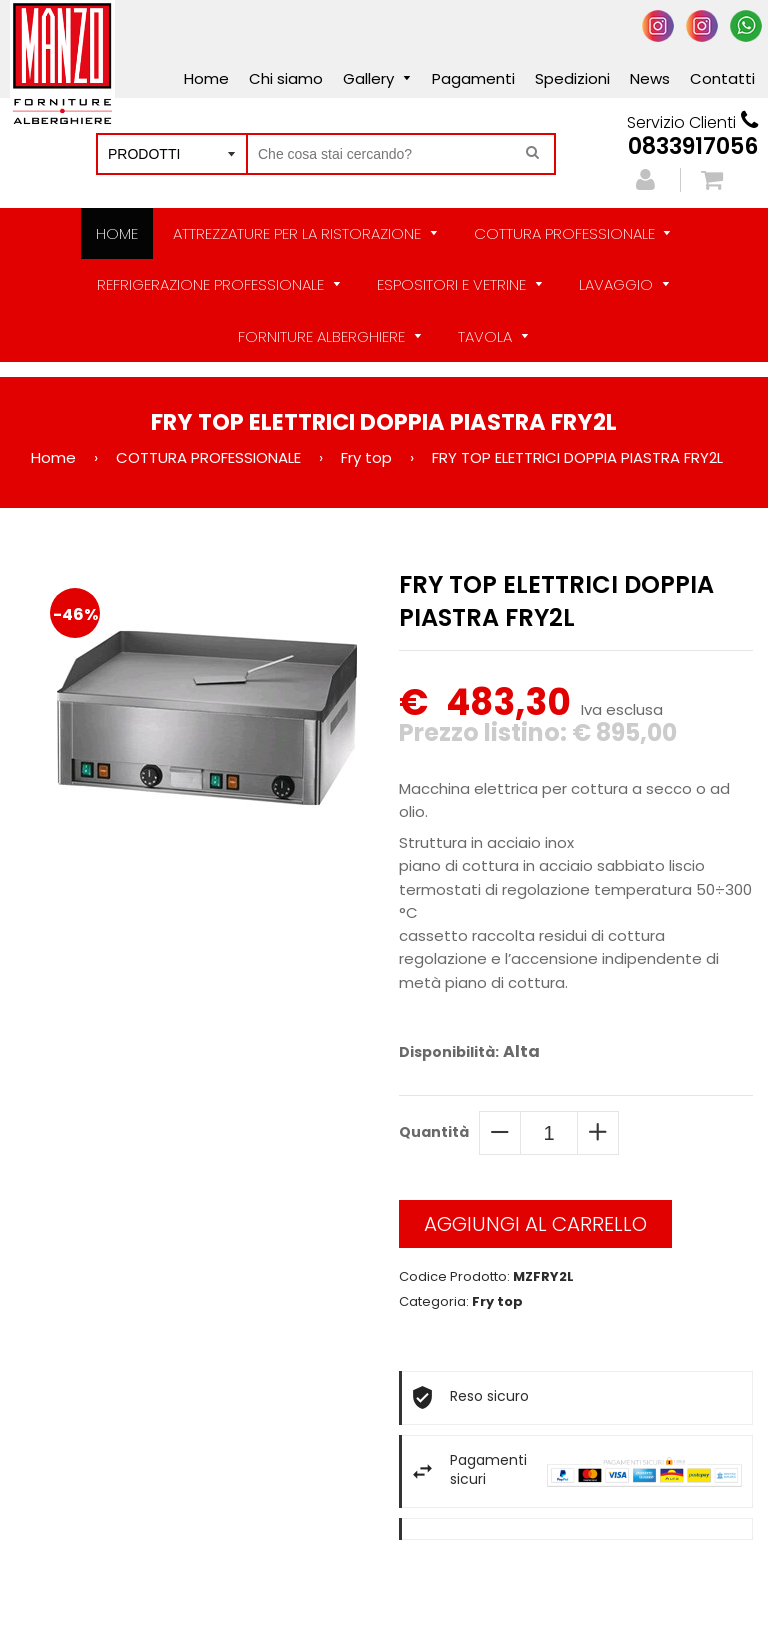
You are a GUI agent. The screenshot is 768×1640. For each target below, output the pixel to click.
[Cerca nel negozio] (401, 154)
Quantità (434, 1132)
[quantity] (549, 1133)
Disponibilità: (449, 1052)
